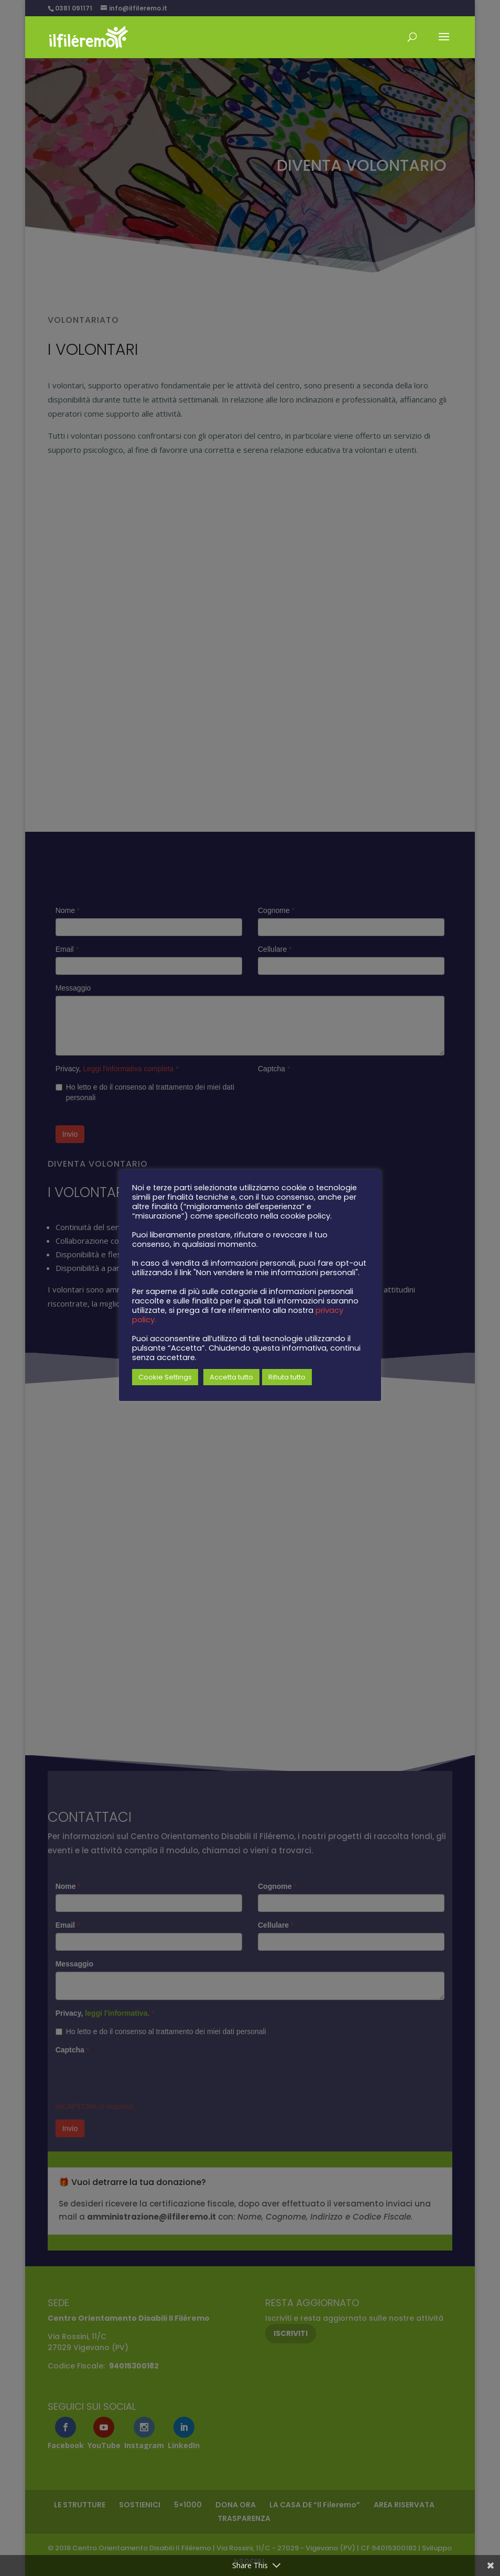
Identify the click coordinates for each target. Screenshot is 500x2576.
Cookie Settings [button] (165, 1377)
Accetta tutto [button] (231, 1377)
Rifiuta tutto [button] (287, 1377)
